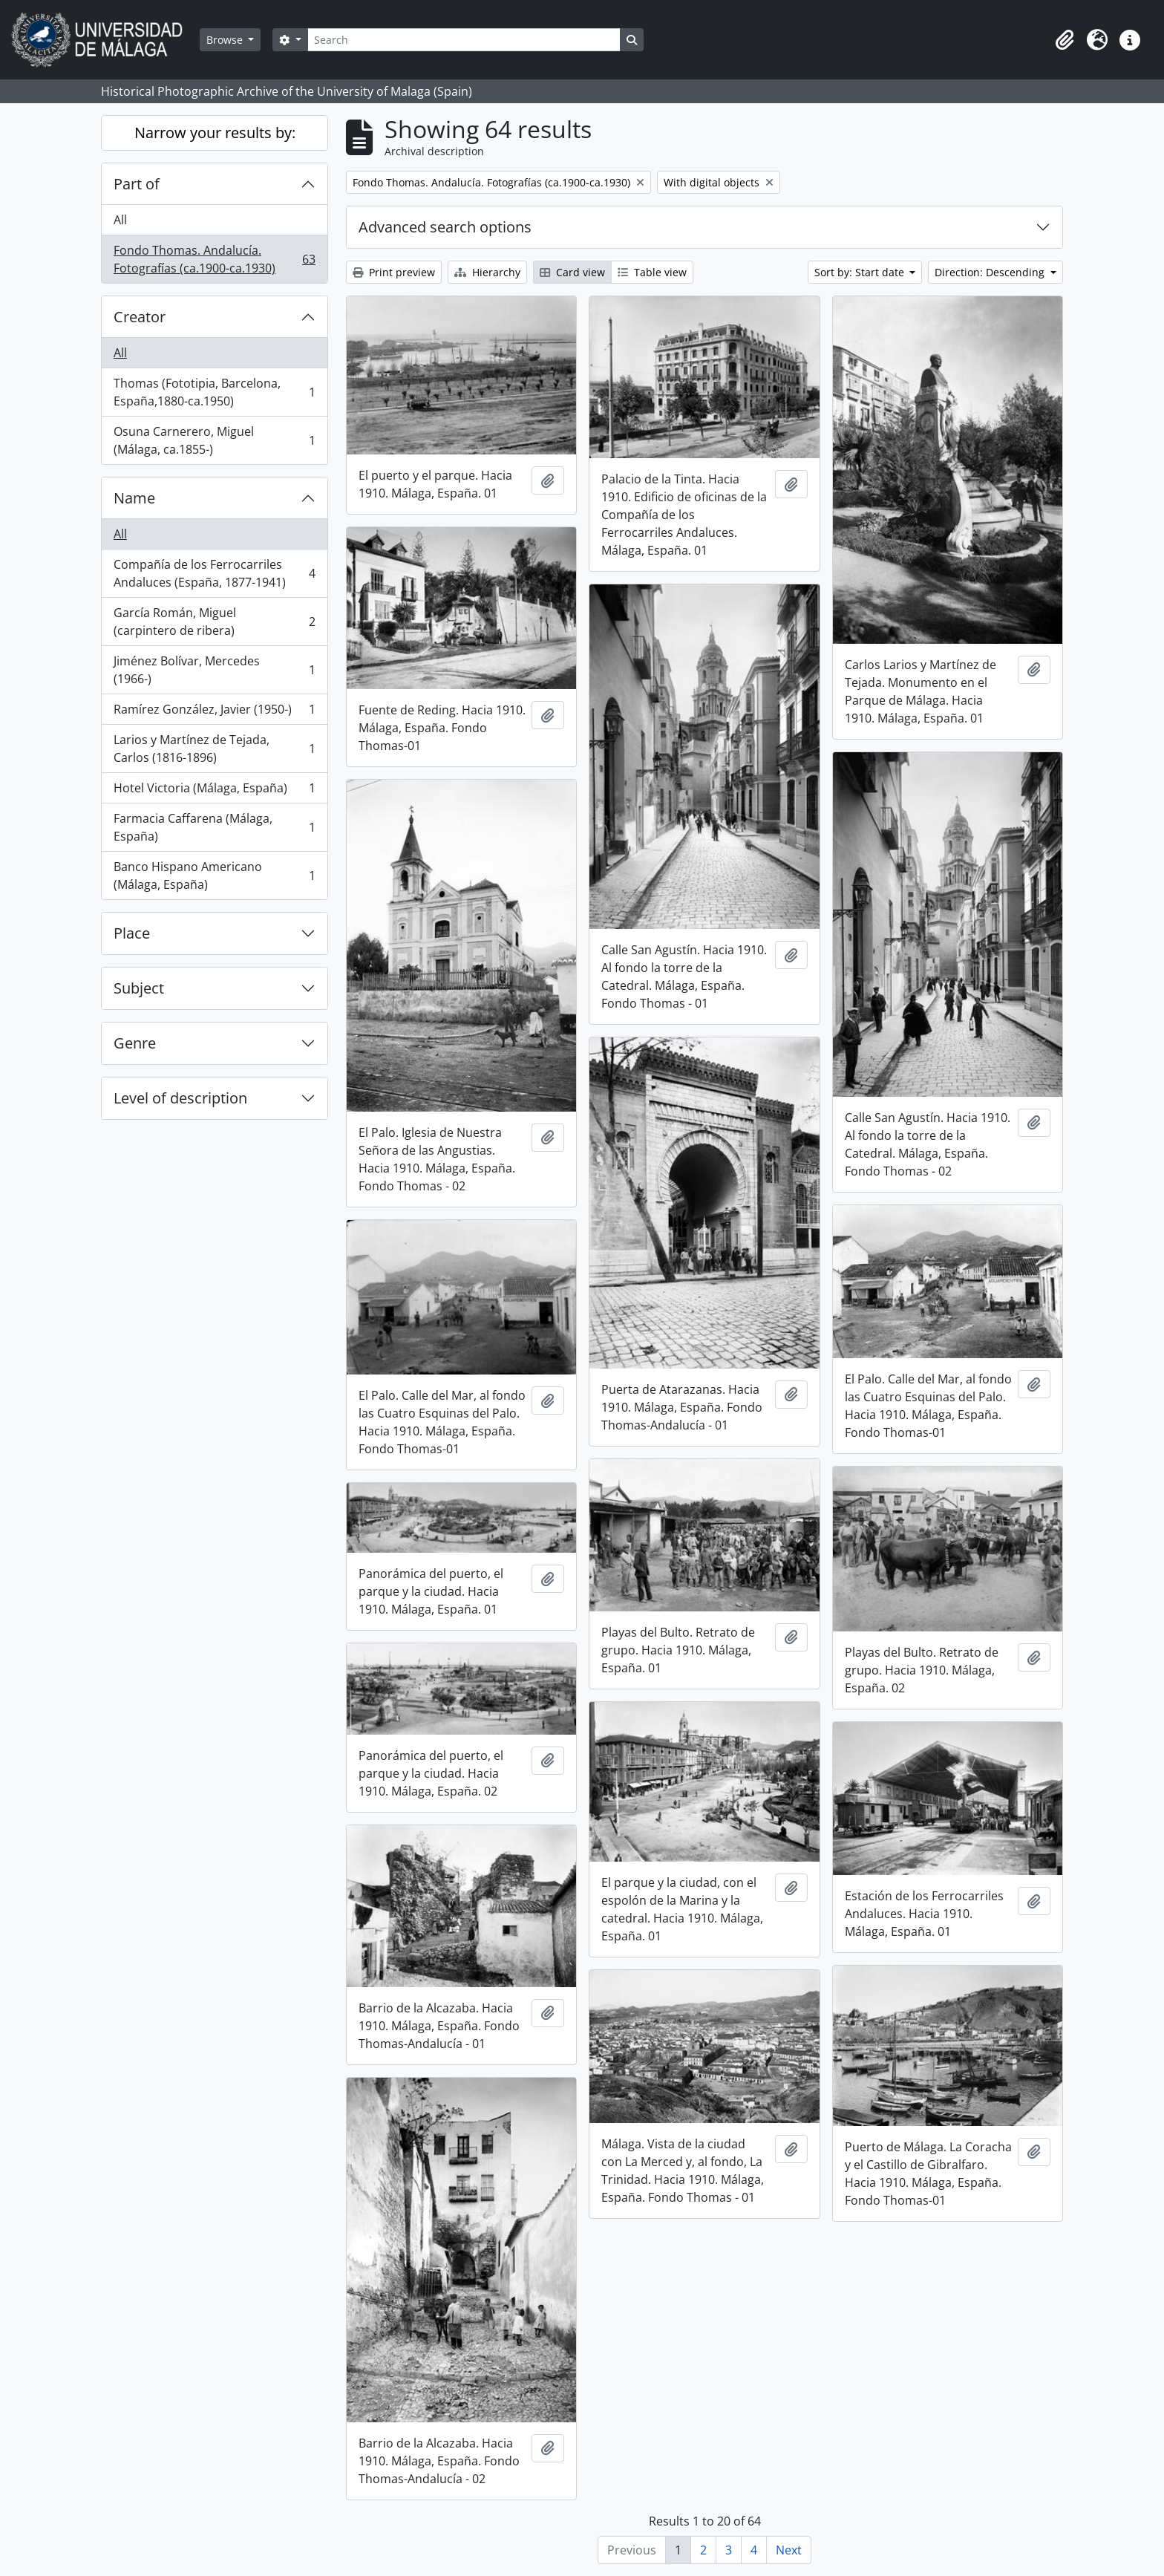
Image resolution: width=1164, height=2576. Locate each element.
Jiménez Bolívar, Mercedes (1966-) (214, 670)
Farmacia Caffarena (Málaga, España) (214, 827)
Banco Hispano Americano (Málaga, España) (214, 875)
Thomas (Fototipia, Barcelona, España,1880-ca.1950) (214, 392)
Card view (572, 272)
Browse (226, 40)
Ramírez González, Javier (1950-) (214, 712)
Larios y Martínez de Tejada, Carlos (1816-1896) (214, 748)
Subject (139, 988)
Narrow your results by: (214, 133)
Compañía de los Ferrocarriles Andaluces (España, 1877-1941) (214, 573)
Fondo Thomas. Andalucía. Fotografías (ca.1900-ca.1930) (214, 259)
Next (789, 2550)
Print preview (394, 272)
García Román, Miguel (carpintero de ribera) (214, 621)
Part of (137, 184)
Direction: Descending (991, 272)
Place (132, 933)
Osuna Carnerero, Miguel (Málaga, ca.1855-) (214, 440)
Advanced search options (445, 227)
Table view (652, 272)
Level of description (180, 1098)
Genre (135, 1043)
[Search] (464, 39)
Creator (140, 317)
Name (134, 498)
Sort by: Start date (860, 272)
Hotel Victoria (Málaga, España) (214, 791)
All (120, 220)
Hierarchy (487, 272)
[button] (1064, 40)
